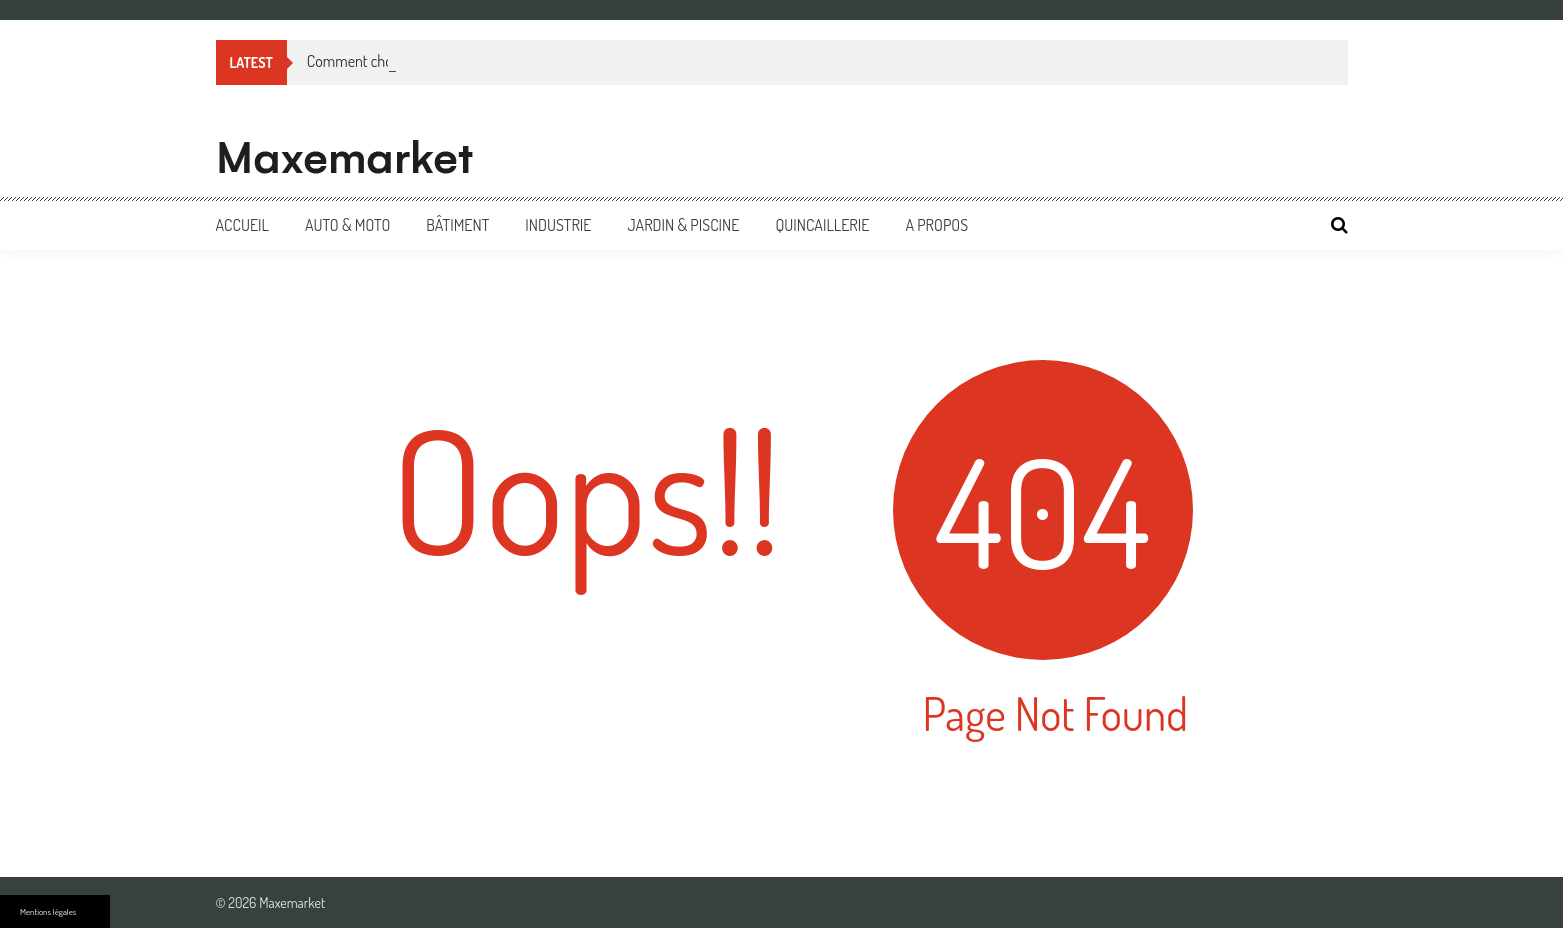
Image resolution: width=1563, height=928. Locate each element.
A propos (936, 225)
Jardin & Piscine (683, 225)
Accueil (242, 225)
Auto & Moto (347, 225)
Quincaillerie (822, 225)
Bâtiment (457, 225)
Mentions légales (48, 911)
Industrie (558, 225)
